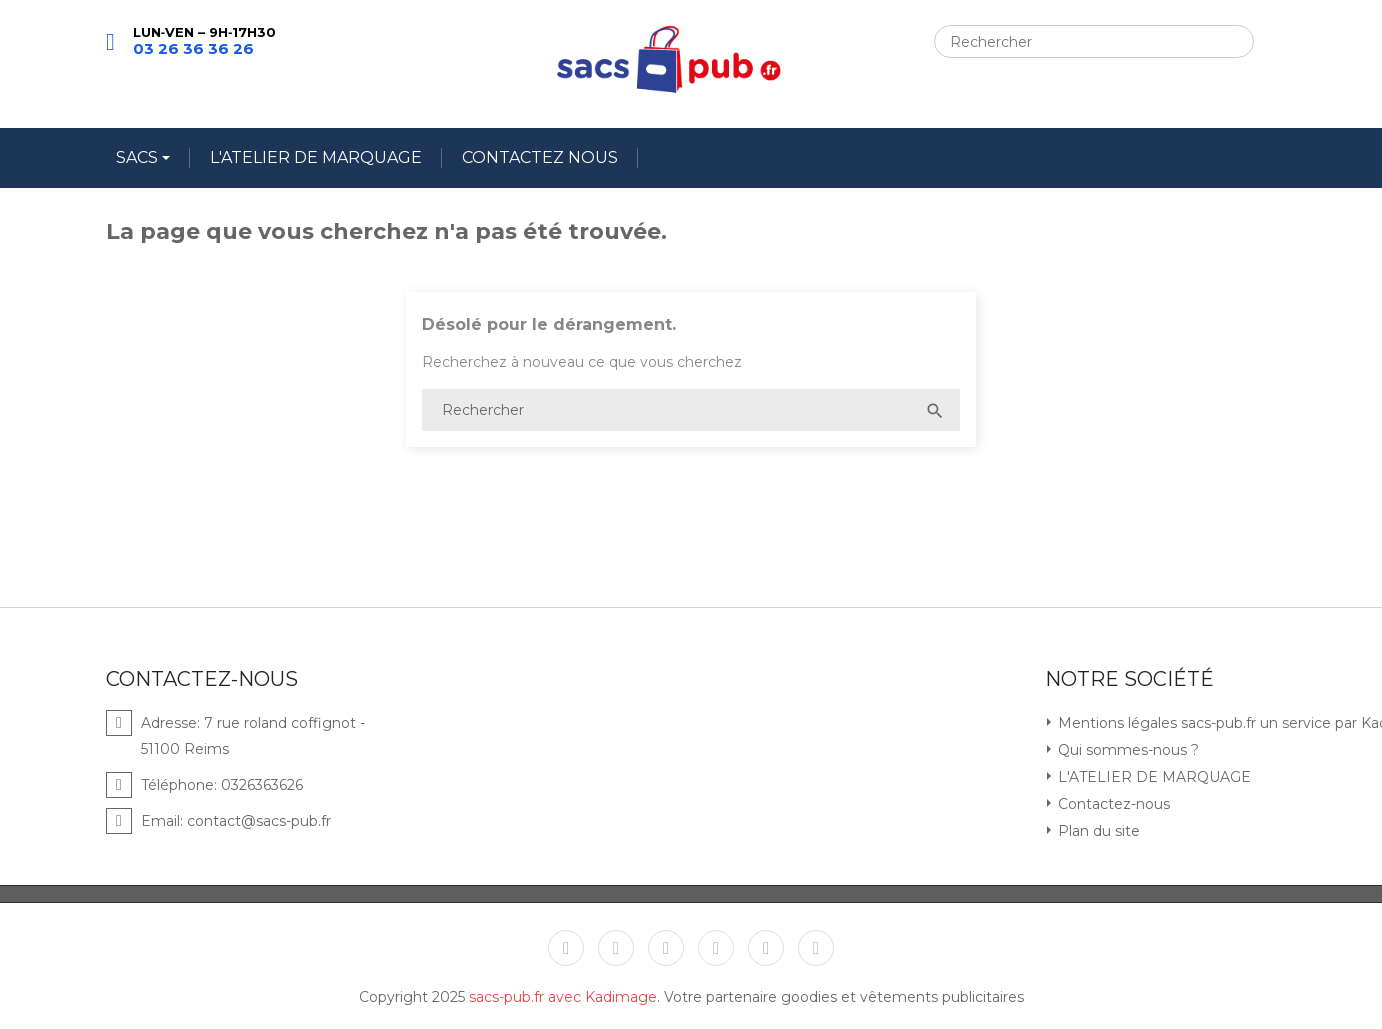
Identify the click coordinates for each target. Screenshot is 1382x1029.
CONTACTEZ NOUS (540, 157)
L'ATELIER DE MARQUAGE (316, 157)
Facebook (566, 948)
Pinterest (716, 948)
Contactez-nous (1112, 804)
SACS (139, 157)
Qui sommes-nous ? (1126, 750)
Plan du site (1097, 831)
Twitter (616, 948)
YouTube (666, 948)
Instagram (766, 948)
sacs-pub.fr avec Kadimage (563, 997)
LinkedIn (816, 948)
